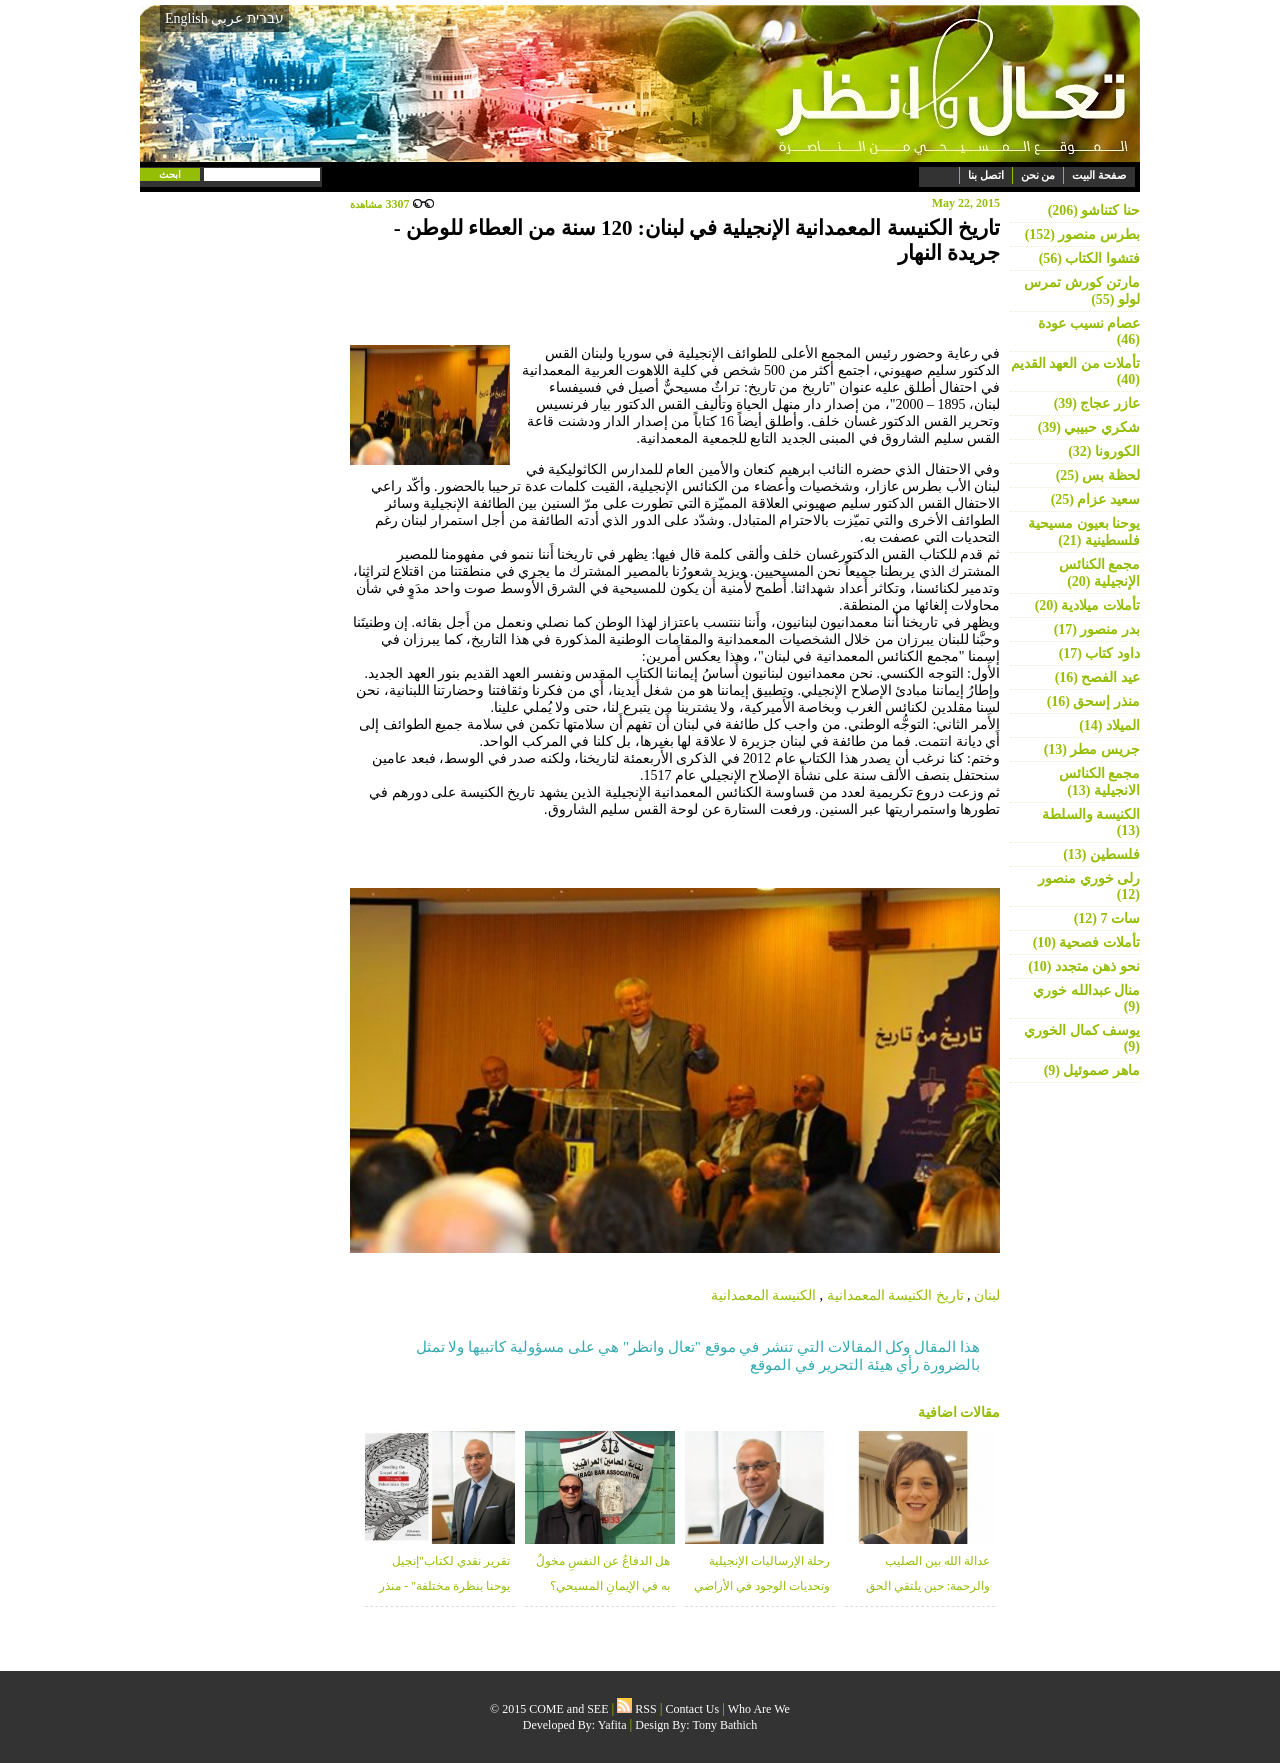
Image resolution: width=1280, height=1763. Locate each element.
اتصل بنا (986, 175)
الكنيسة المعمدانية (764, 1295)
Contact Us (693, 1709)
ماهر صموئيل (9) (1092, 1070)
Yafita (612, 1725)
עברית (265, 18)
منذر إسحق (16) (1093, 701)
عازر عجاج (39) (1097, 403)
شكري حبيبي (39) (1089, 427)
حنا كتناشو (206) (1094, 210)
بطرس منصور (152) (1082, 234)
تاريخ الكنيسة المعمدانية (895, 1295)
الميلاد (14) (1109, 725)
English (186, 18)
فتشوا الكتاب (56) (1089, 258)
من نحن (1038, 175)
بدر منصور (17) (1097, 629)
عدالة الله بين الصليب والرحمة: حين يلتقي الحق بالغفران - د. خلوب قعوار (928, 1586)
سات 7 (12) (1107, 918)
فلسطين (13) (1101, 854)
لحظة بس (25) (1098, 475)
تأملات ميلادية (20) (1087, 605)
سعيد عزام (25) (1095, 499)
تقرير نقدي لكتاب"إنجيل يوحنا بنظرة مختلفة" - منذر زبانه (444, 1586)
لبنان (987, 1295)
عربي (227, 18)
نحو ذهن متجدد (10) (1084, 966)
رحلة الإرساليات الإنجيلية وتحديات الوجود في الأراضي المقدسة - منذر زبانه (762, 1586)
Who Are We (759, 1709)
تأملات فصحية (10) (1086, 942)
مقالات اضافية (959, 1412)
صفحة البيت (1099, 175)
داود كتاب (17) (1099, 653)
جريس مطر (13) (1092, 749)
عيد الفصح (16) (1097, 677)
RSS (636, 1709)
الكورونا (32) (1104, 451)
